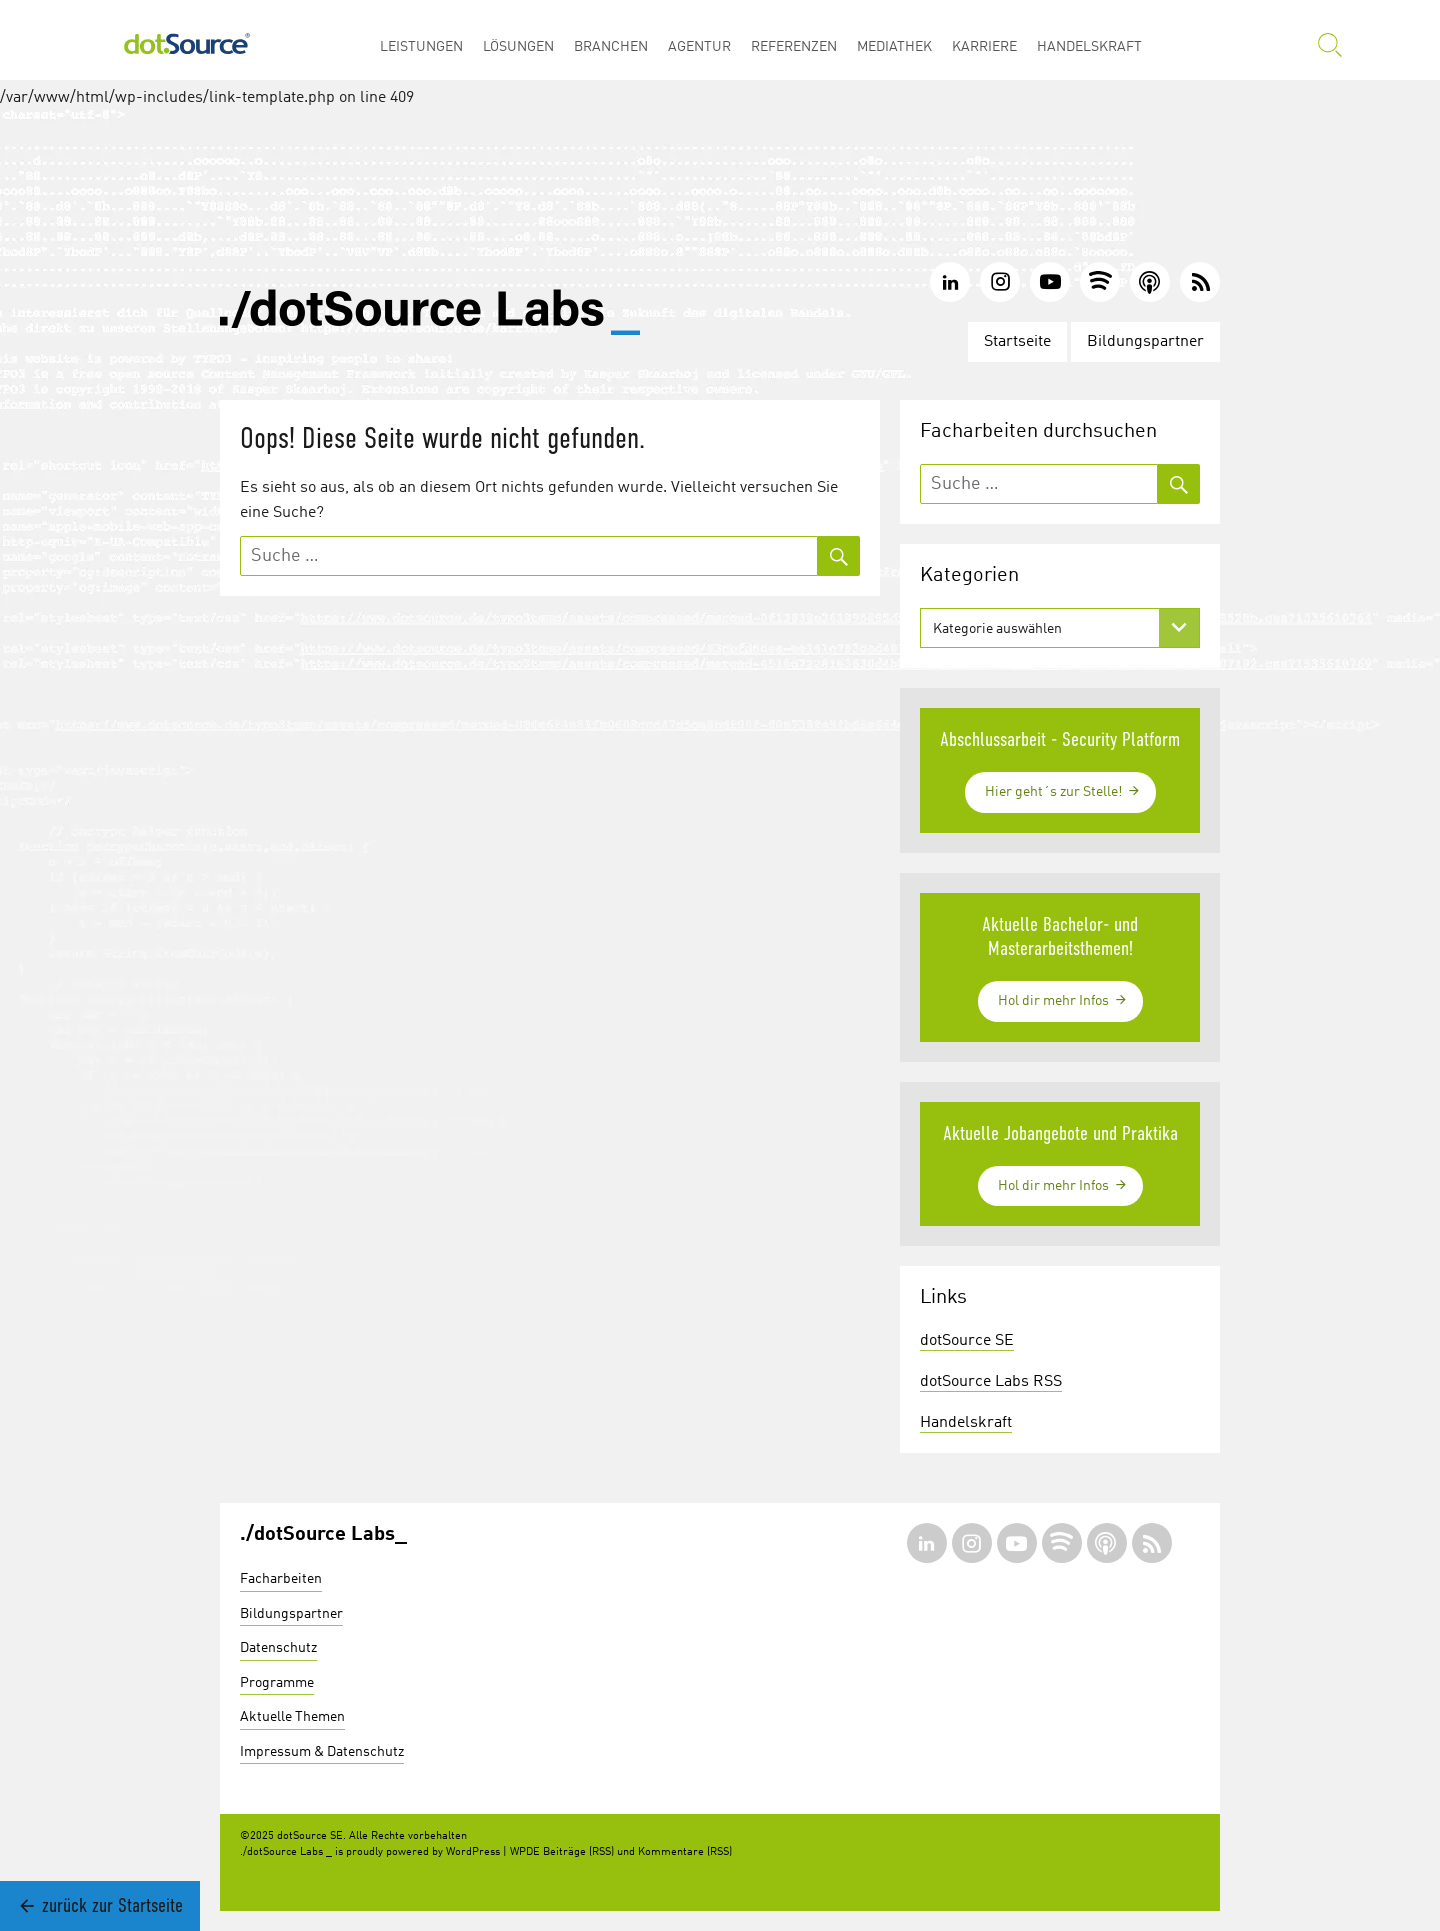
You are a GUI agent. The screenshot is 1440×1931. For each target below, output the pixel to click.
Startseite (1017, 342)
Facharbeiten (281, 1579)
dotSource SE (967, 1341)
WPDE (525, 1852)
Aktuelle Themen (292, 1717)
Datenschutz (278, 1648)
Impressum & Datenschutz (322, 1752)
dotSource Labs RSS (991, 1382)
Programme (277, 1683)
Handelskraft (966, 1423)
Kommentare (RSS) (685, 1852)
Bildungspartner (1145, 342)
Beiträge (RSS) (578, 1852)
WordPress (473, 1852)
